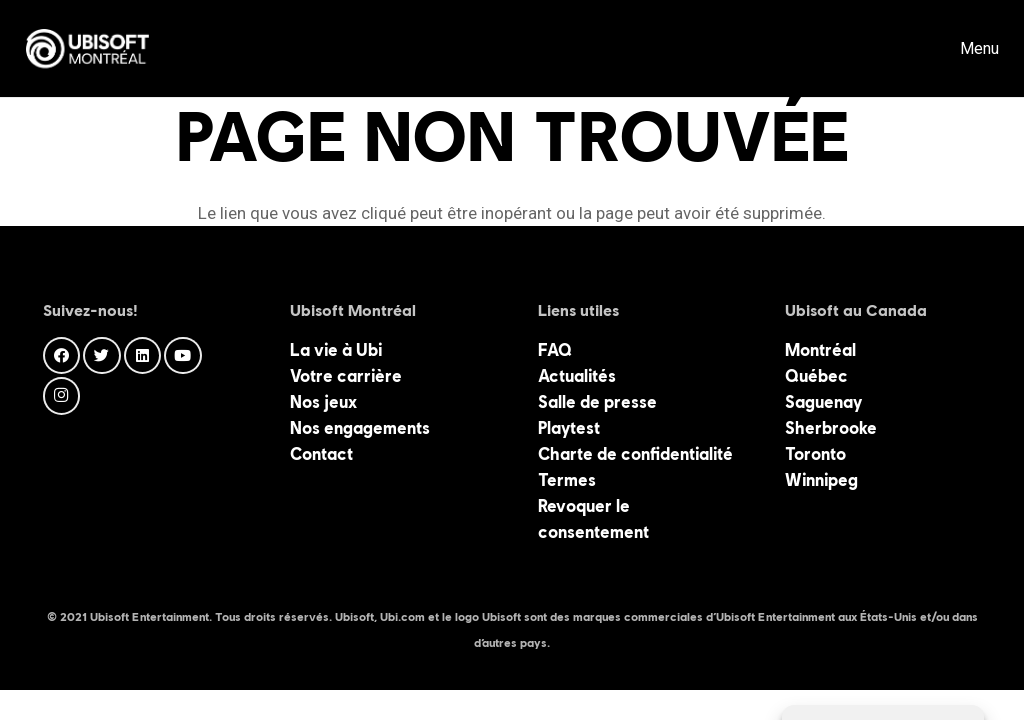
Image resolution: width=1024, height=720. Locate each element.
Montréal (820, 350)
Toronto (815, 454)
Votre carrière (346, 376)
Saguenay (823, 402)
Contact (321, 454)
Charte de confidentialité (635, 454)
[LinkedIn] (143, 356)
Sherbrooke (831, 428)
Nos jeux (323, 402)
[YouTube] (183, 356)
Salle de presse (597, 402)
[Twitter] (102, 356)
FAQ (555, 350)
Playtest (569, 428)
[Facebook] (62, 356)
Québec (816, 376)
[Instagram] (62, 396)
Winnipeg (821, 480)
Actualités (577, 376)
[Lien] (87, 49)
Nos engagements (360, 428)
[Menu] (964, 49)
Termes (567, 480)
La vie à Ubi (336, 350)
